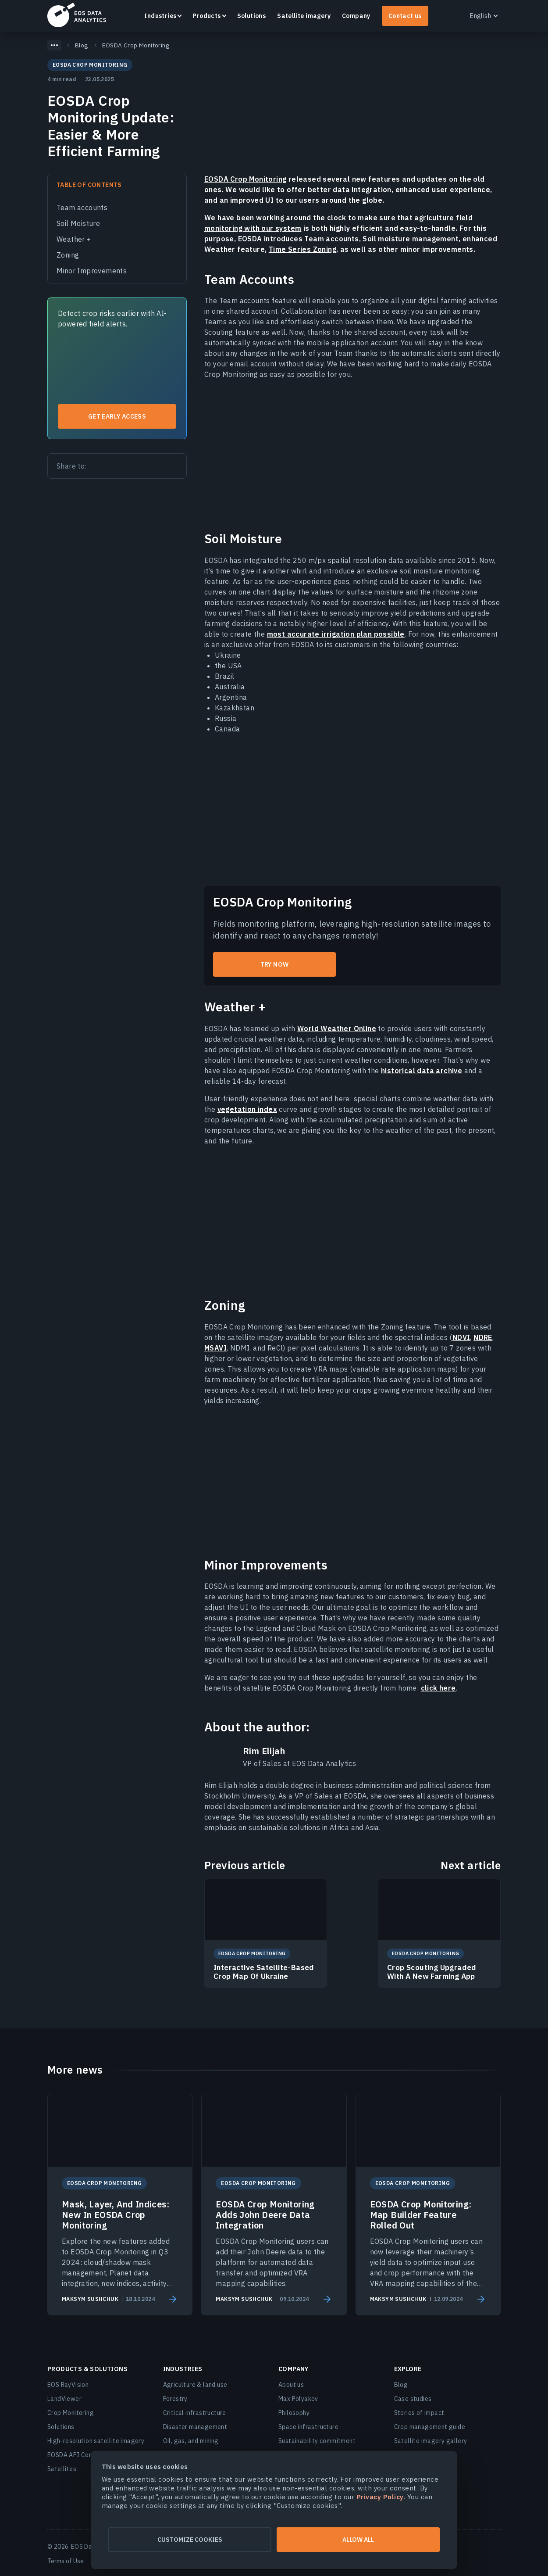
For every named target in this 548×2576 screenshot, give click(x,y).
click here (438, 1688)
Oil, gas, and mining (191, 2441)
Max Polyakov (298, 2399)
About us (291, 2385)
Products (206, 16)
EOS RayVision (68, 2385)
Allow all (359, 2540)
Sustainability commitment (317, 2441)
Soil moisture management (411, 238)
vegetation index (247, 1109)
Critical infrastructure (194, 2413)
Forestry (175, 2399)
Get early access (117, 416)
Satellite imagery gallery (430, 2441)
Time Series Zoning (302, 249)
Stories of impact (419, 2413)
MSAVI (215, 1348)
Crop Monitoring (70, 2413)
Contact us (405, 16)
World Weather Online (336, 1028)
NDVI (461, 1337)
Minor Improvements (92, 270)
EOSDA (76, 15)
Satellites (61, 2469)
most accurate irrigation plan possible (336, 634)
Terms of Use (65, 2561)
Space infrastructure (308, 2427)
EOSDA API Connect (76, 2455)
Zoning (68, 255)
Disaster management (195, 2427)
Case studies (413, 2399)
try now (274, 964)
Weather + (74, 239)
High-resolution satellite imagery (95, 2441)
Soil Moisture (78, 223)
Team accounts (82, 207)
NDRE (482, 1337)
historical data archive (421, 1070)
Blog (401, 2385)
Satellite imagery (304, 16)
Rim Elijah (264, 1751)
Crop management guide (429, 2427)
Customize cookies (189, 2540)
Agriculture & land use (195, 2385)
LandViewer (64, 2399)
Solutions (251, 16)
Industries (160, 16)
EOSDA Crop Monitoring (245, 179)
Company (356, 16)
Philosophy (294, 2413)
